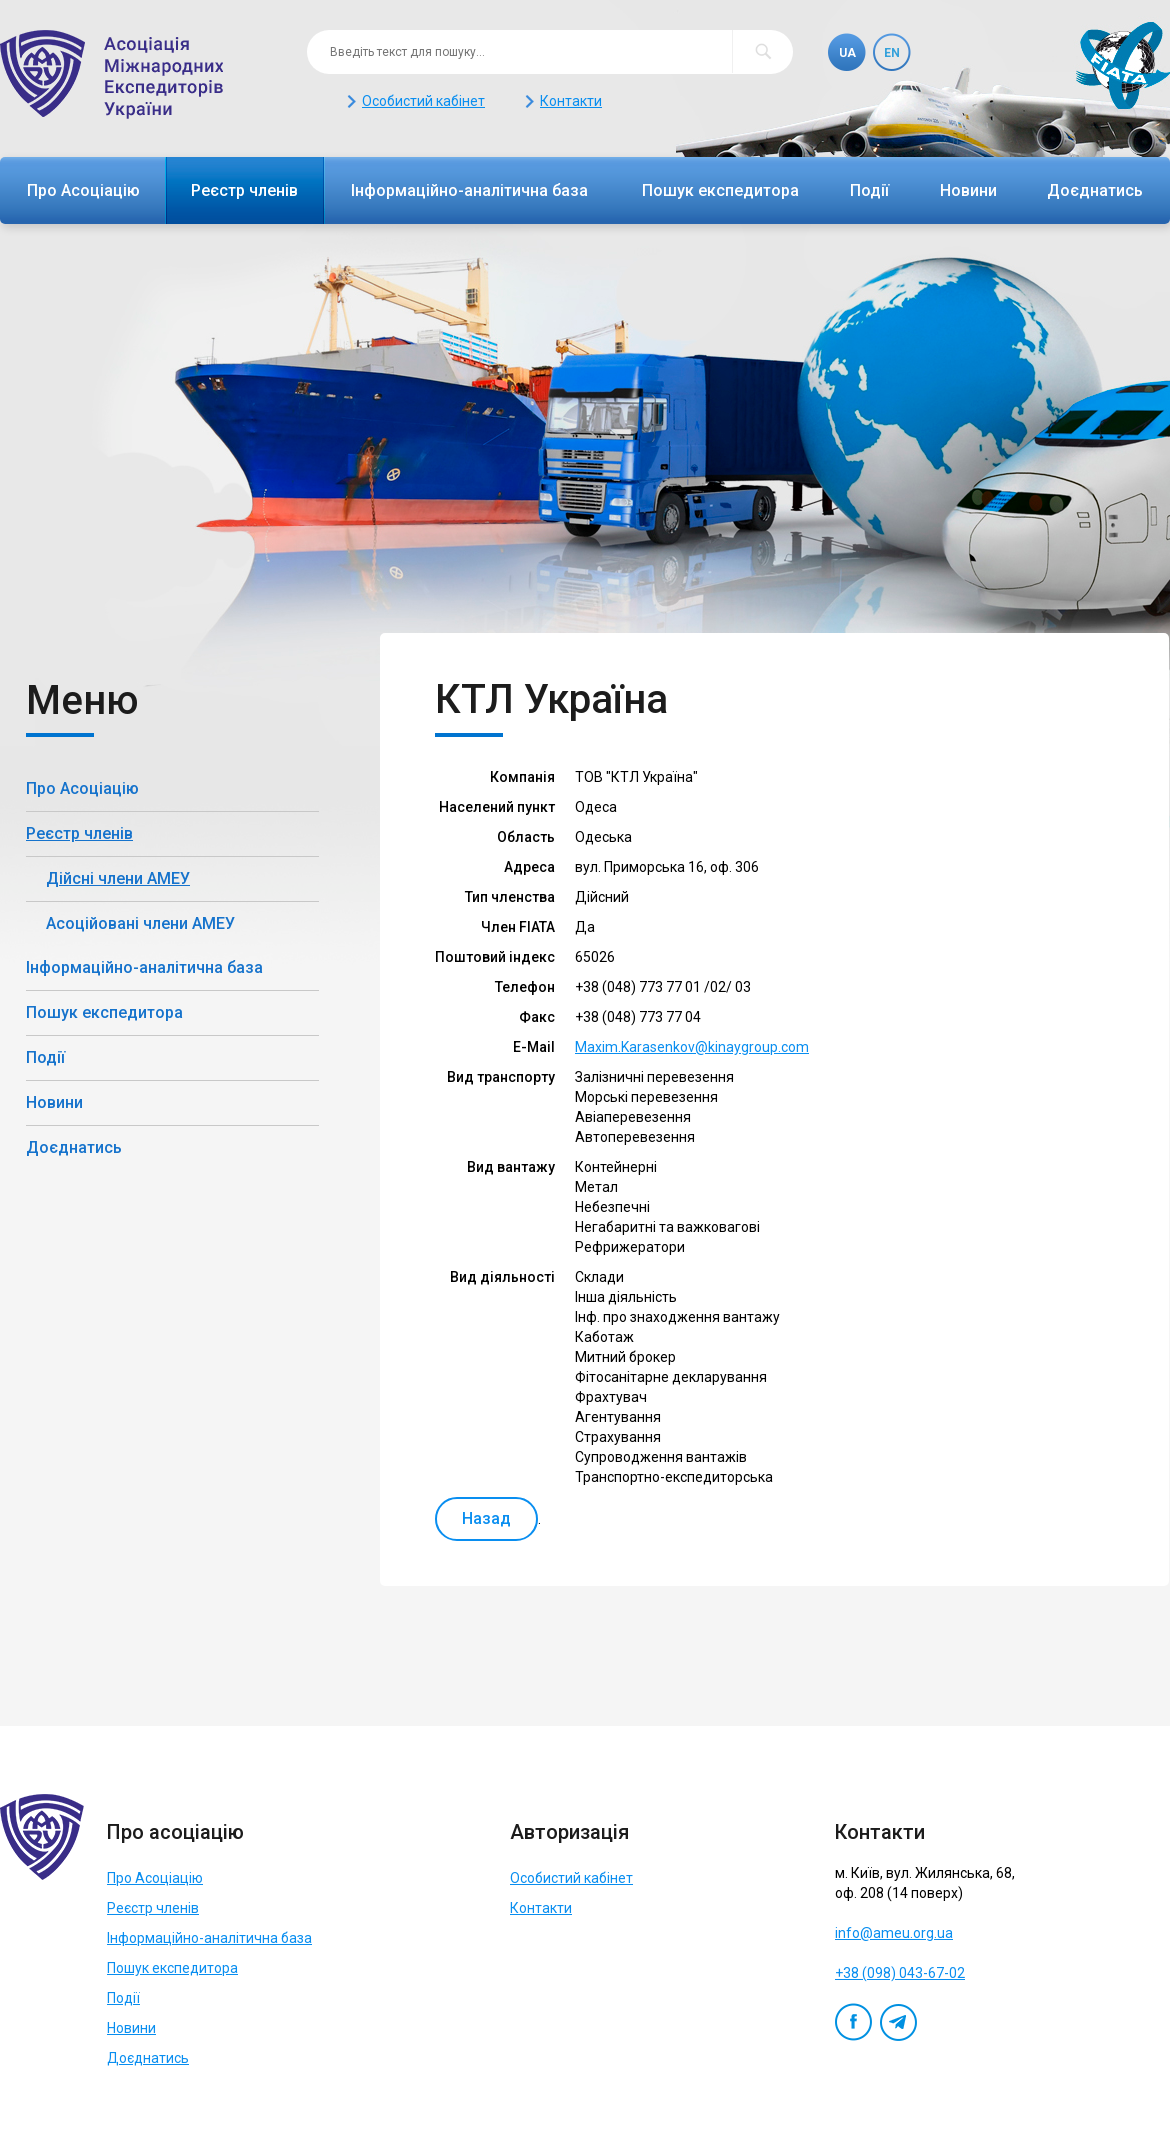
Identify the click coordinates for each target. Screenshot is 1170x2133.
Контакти (571, 101)
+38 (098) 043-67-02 (900, 1973)
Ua (847, 53)
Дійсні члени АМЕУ (118, 878)
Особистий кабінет (423, 101)
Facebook (853, 2022)
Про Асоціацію (83, 190)
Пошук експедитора (720, 190)
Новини (968, 190)
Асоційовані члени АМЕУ (140, 923)
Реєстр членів (244, 190)
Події (869, 190)
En (892, 53)
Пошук (762, 51)
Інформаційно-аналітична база (469, 190)
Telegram (898, 2022)
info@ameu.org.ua (894, 1933)
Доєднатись (1095, 190)
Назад (486, 1518)
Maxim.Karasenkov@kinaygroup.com (692, 1047)
